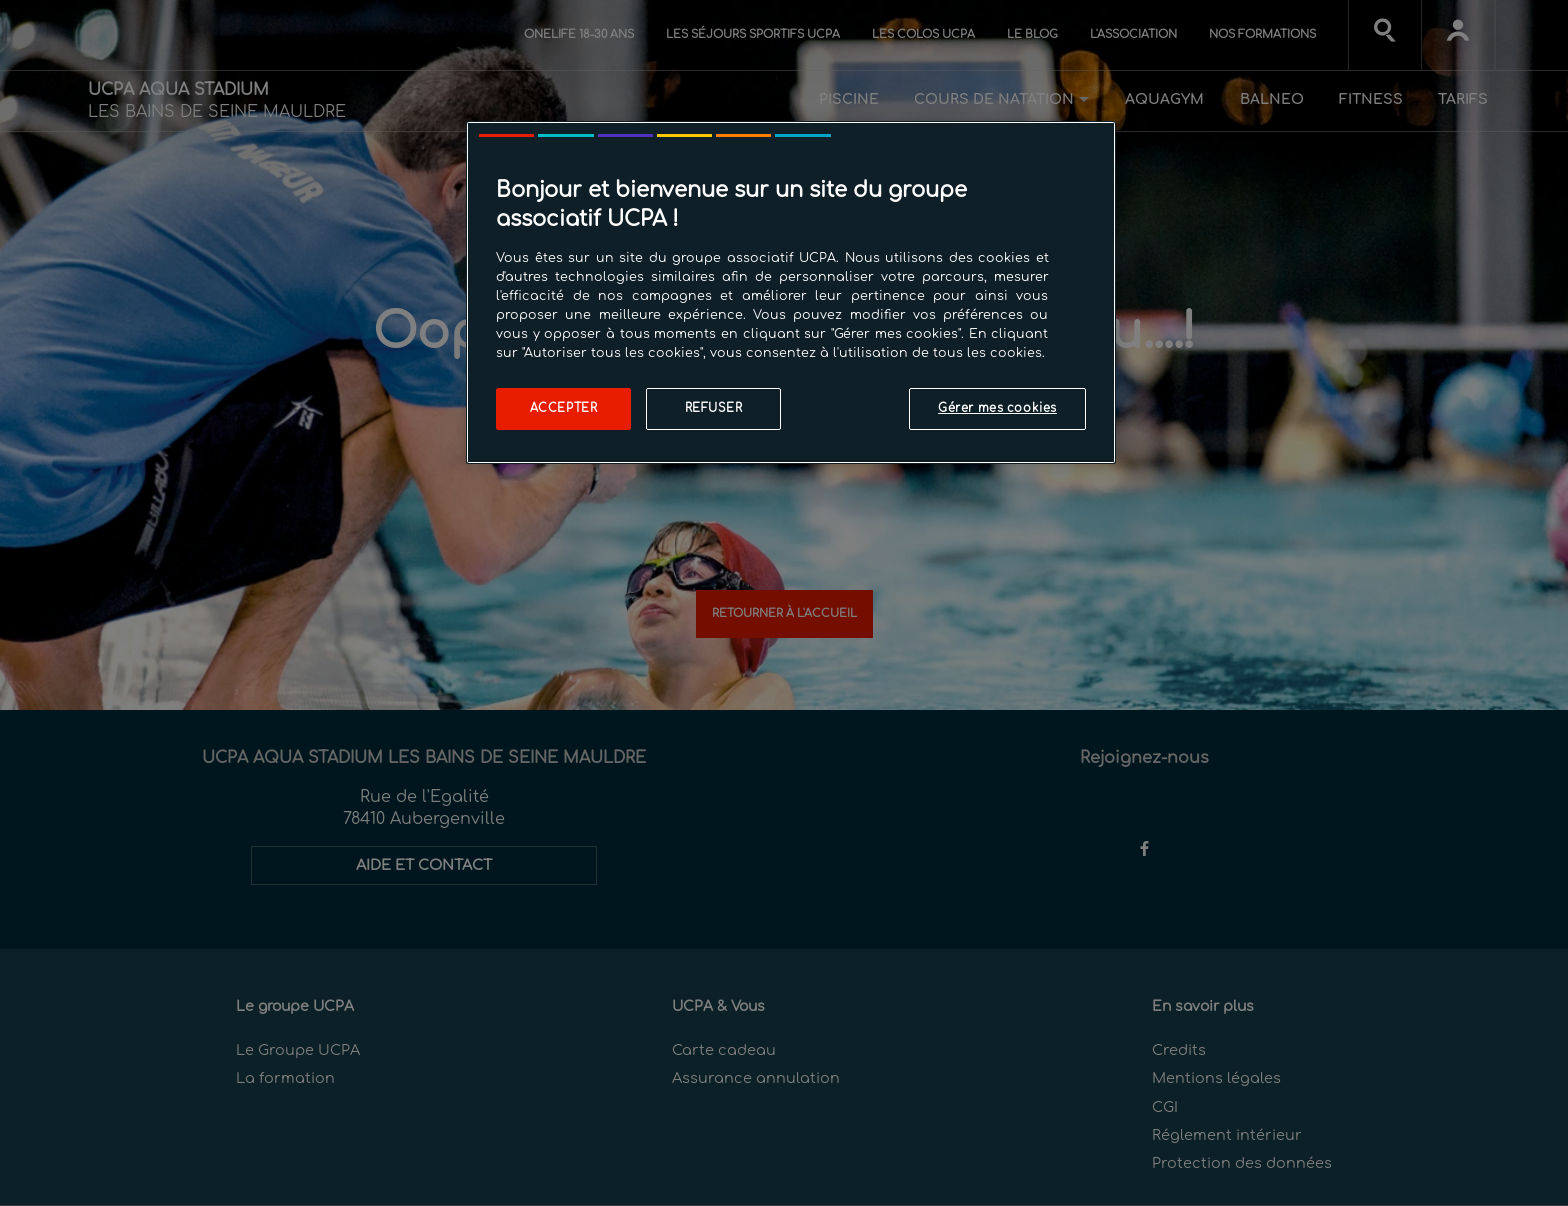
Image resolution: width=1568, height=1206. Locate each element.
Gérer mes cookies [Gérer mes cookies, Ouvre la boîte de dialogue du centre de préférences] (997, 408)
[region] (791, 292)
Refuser (714, 408)
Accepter (564, 408)
